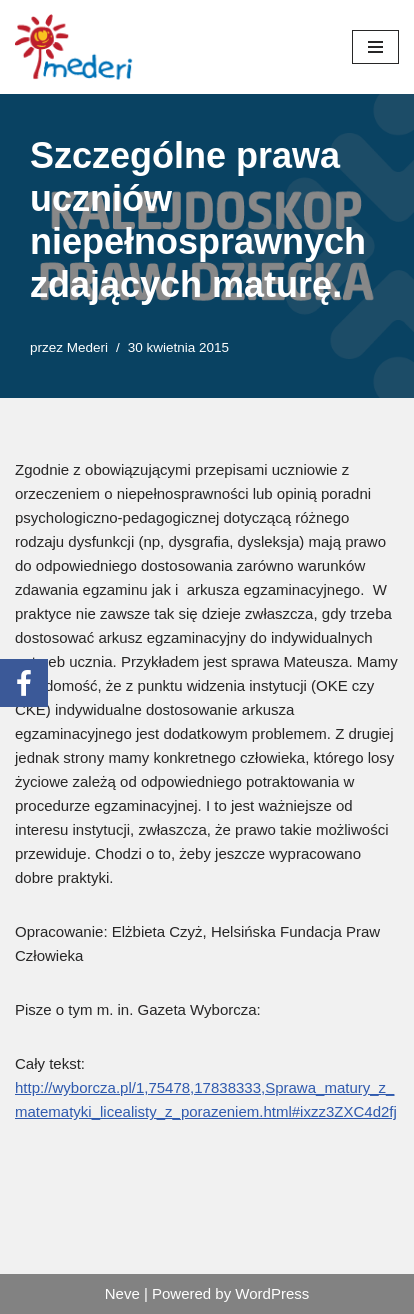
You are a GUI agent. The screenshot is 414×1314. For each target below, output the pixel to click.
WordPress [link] (272, 1293)
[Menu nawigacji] (375, 47)
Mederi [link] (87, 347)
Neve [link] (122, 1293)
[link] (75, 47)
